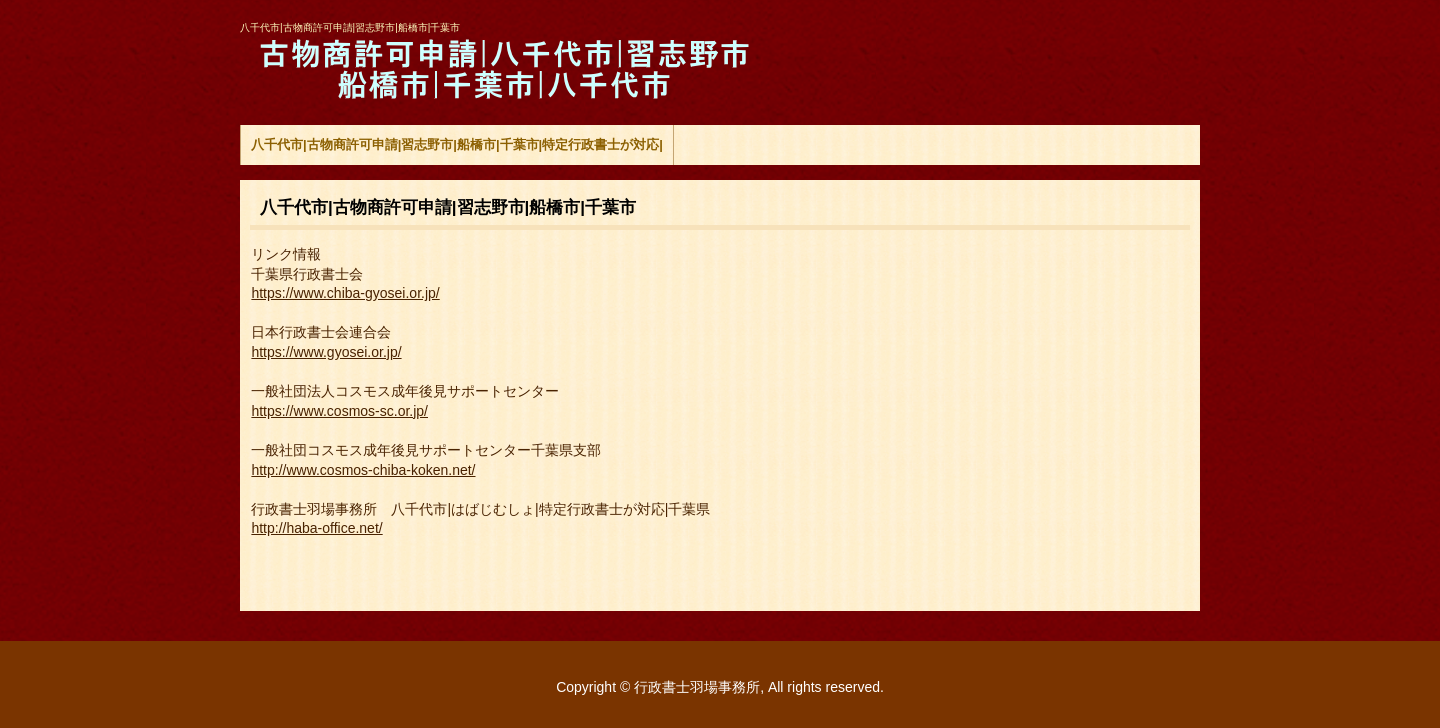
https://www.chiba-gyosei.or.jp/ (345, 293)
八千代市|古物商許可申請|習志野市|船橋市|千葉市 (498, 70)
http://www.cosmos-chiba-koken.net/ (363, 470)
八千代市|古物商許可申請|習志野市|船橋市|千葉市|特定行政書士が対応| (457, 144)
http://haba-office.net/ (316, 528)
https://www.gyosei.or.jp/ (326, 352)
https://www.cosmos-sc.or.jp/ (339, 411)
